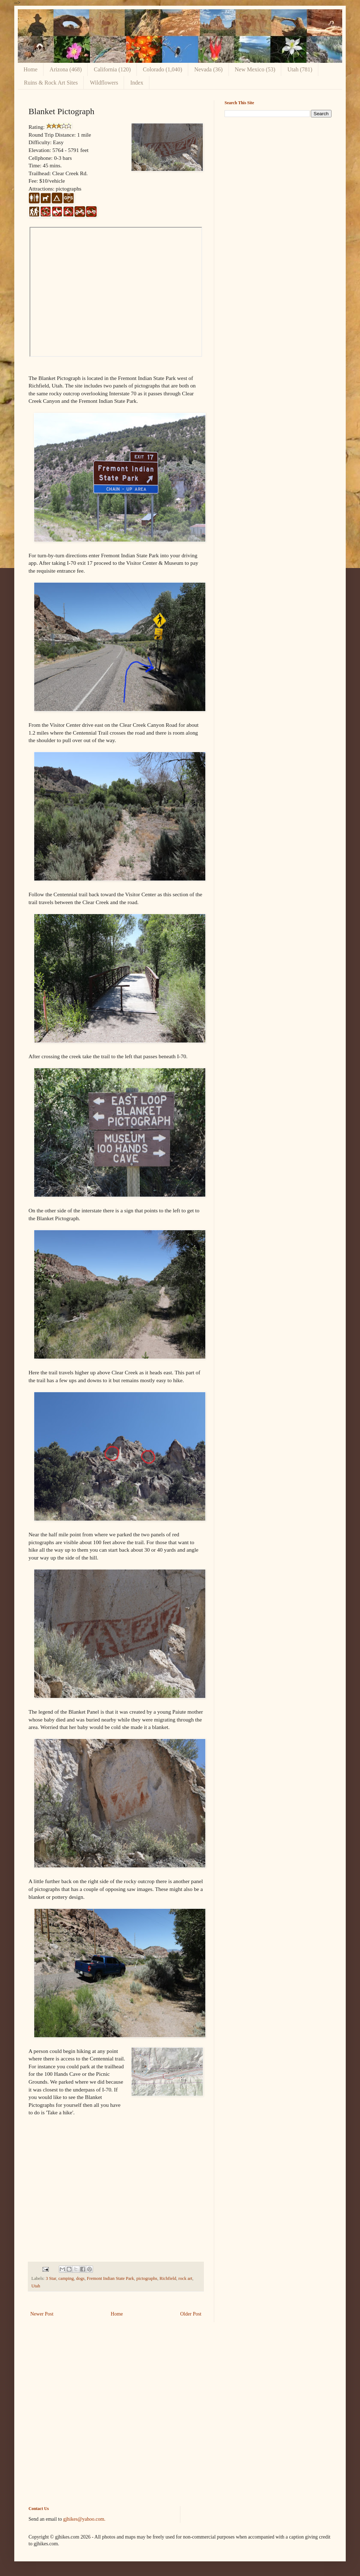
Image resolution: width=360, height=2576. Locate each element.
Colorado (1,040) (162, 69)
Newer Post (41, 2314)
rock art (185, 2278)
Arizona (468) (66, 69)
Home (30, 69)
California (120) (112, 69)
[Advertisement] (278, 172)
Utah (35, 2285)
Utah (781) (299, 69)
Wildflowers (104, 83)
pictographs (146, 2278)
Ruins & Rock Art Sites (51, 83)
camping (66, 2278)
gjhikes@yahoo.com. (84, 2519)
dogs (80, 2278)
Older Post (191, 2314)
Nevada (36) (208, 69)
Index (136, 83)
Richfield (167, 2278)
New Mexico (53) (255, 69)
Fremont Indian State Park (110, 2278)
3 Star (51, 2278)
